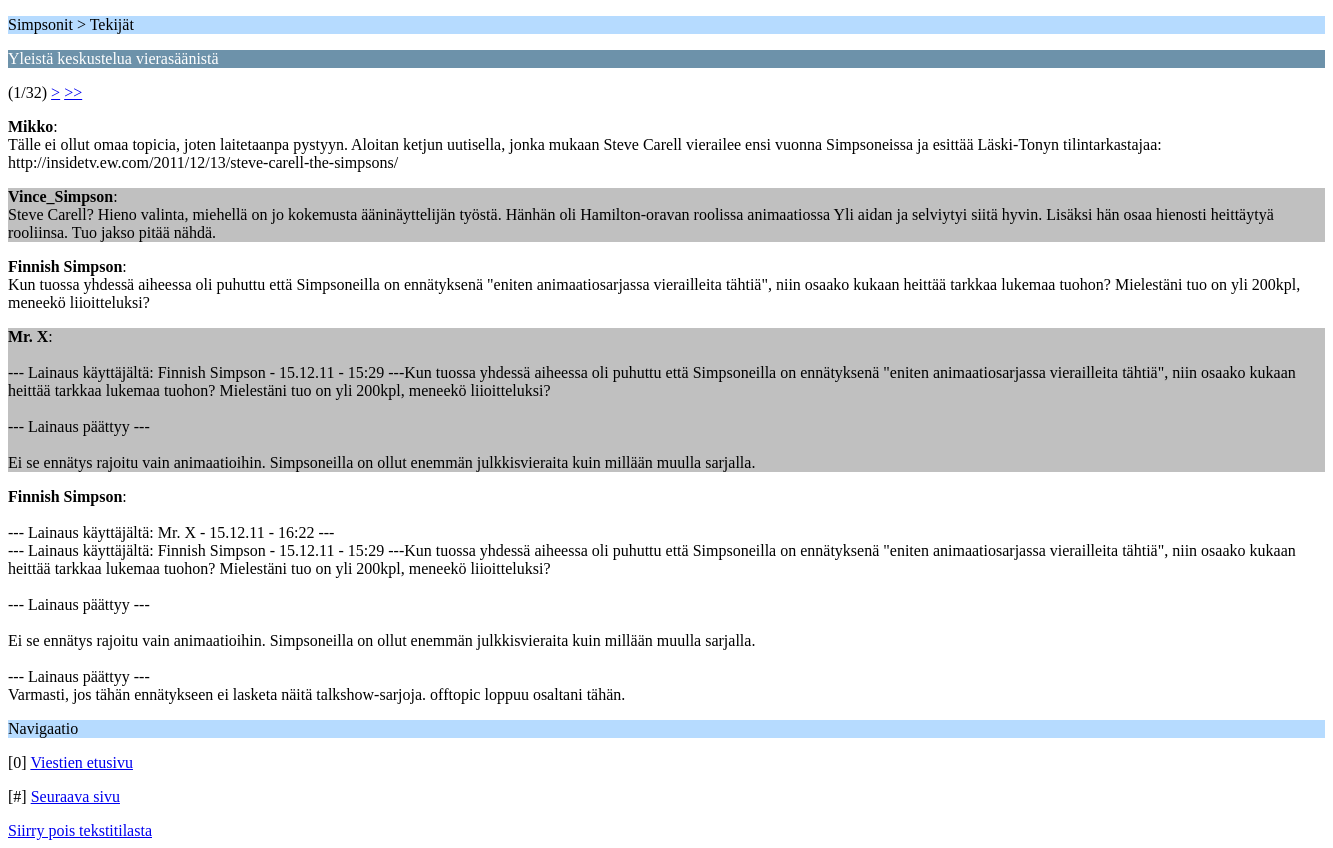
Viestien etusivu (81, 762)
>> (73, 92)
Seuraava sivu (75, 796)
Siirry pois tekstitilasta (80, 830)
